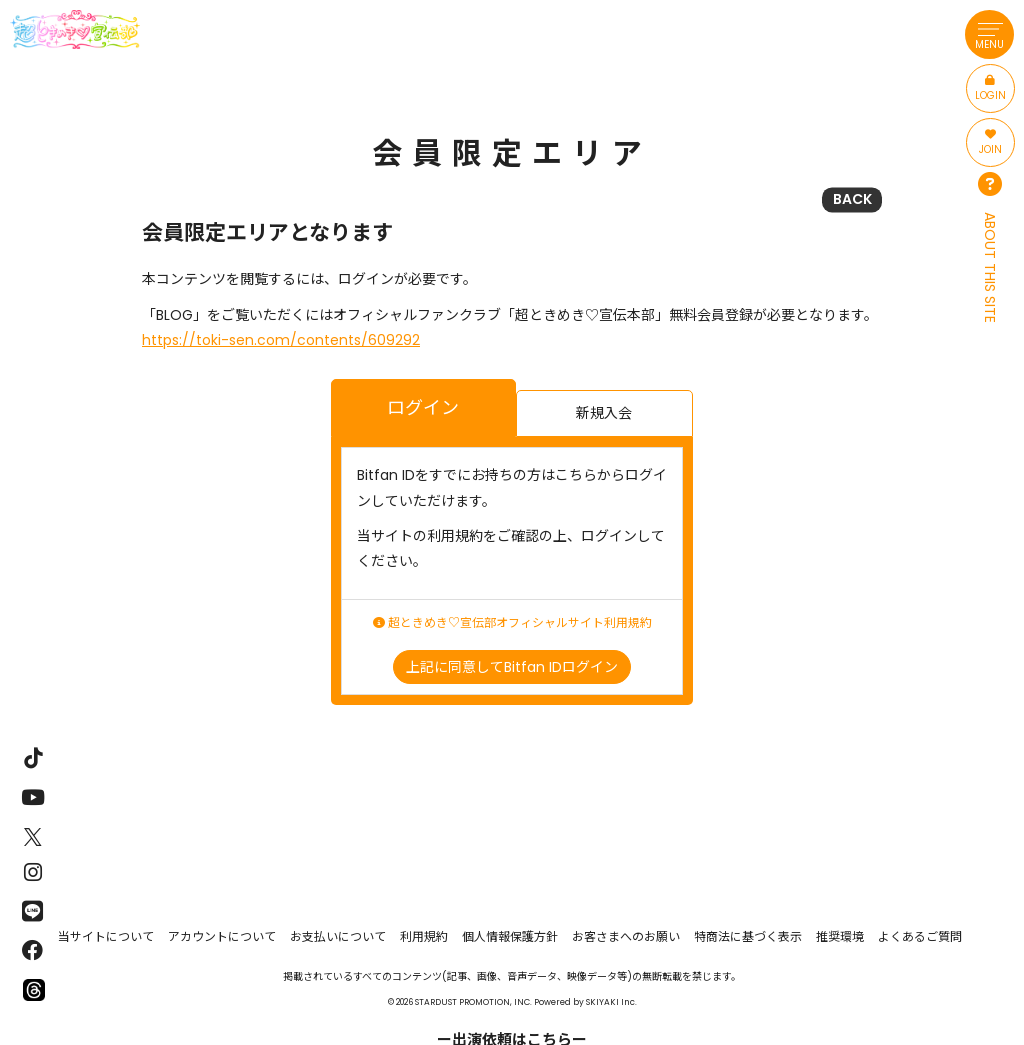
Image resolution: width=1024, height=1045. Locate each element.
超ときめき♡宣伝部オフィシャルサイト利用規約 (512, 623)
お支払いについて (338, 936)
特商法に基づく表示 (748, 936)
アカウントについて (222, 936)
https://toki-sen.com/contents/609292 (281, 340)
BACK (852, 199)
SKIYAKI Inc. (611, 1002)
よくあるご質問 (920, 936)
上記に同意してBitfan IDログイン (512, 667)
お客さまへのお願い (626, 936)
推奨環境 (840, 936)
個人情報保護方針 (510, 936)
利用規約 (424, 936)
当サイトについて (106, 936)
